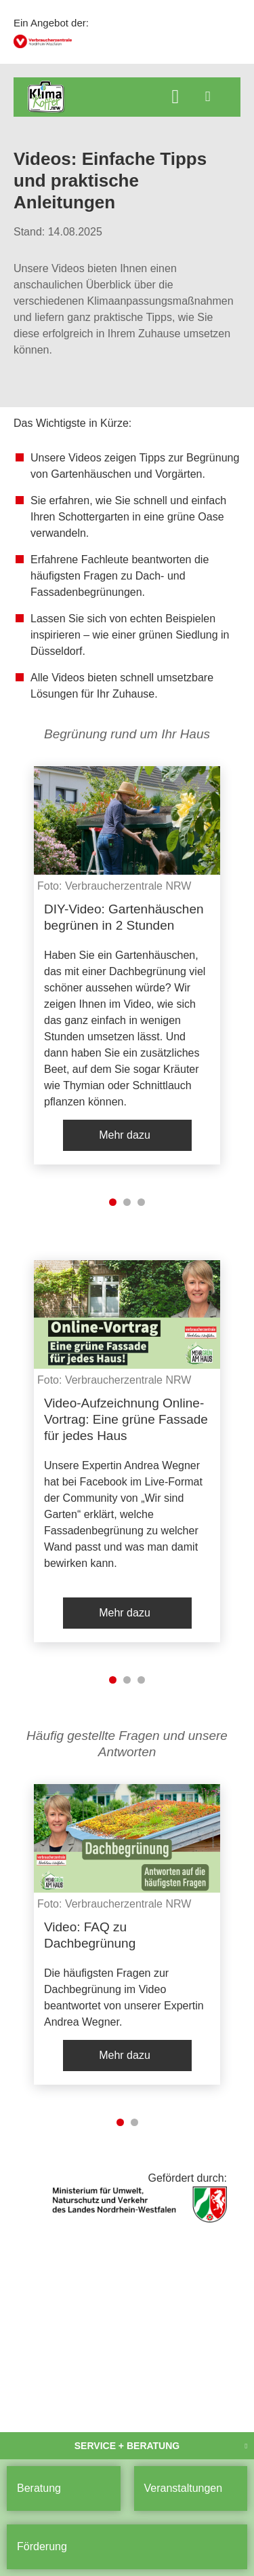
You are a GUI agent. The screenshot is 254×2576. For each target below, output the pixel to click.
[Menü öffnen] (207, 96)
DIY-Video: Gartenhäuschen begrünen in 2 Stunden (124, 917)
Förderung (42, 2546)
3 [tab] (141, 1202)
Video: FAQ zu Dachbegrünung (89, 1935)
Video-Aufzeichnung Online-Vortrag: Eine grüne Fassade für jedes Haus (126, 1419)
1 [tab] (113, 1202)
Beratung (39, 2488)
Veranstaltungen (183, 2488)
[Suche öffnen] (175, 98)
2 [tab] (127, 1202)
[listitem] (127, 965)
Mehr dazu (124, 1135)
